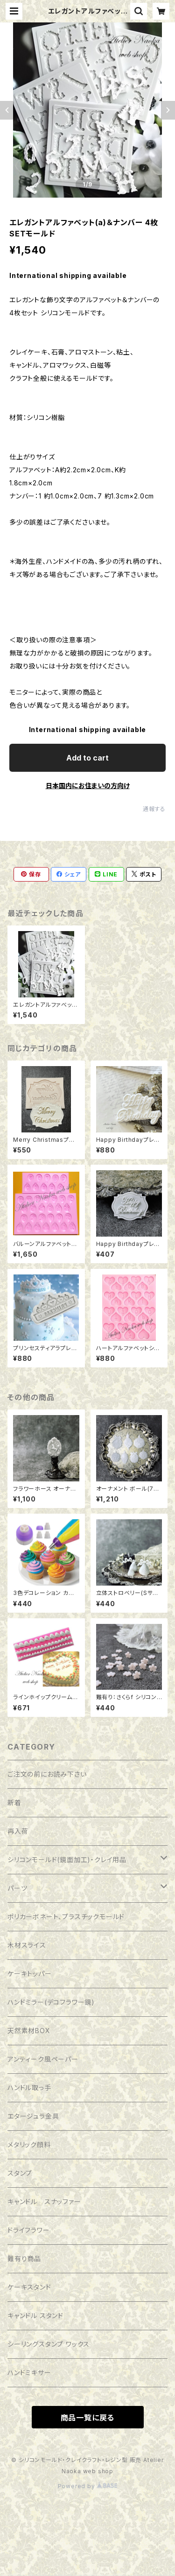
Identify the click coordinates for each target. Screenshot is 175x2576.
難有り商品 (24, 2259)
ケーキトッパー (29, 1974)
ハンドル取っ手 (29, 2088)
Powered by (88, 2486)
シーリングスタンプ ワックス (48, 2344)
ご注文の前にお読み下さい (47, 1774)
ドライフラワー (28, 2230)
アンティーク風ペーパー (42, 2059)
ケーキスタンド (29, 2287)
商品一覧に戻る (88, 2417)
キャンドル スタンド (35, 2316)
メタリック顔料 (29, 2145)
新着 (14, 1803)
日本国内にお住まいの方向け (88, 786)
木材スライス (26, 1945)
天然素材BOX (28, 2031)
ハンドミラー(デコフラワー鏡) (51, 2002)
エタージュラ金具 (33, 2116)
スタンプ (19, 2173)
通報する (154, 808)
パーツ (17, 1888)
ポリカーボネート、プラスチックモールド (66, 1917)
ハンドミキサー (29, 2373)
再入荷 (17, 1831)
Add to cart (87, 757)
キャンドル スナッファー (44, 2202)
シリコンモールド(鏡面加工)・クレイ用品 (66, 1860)
